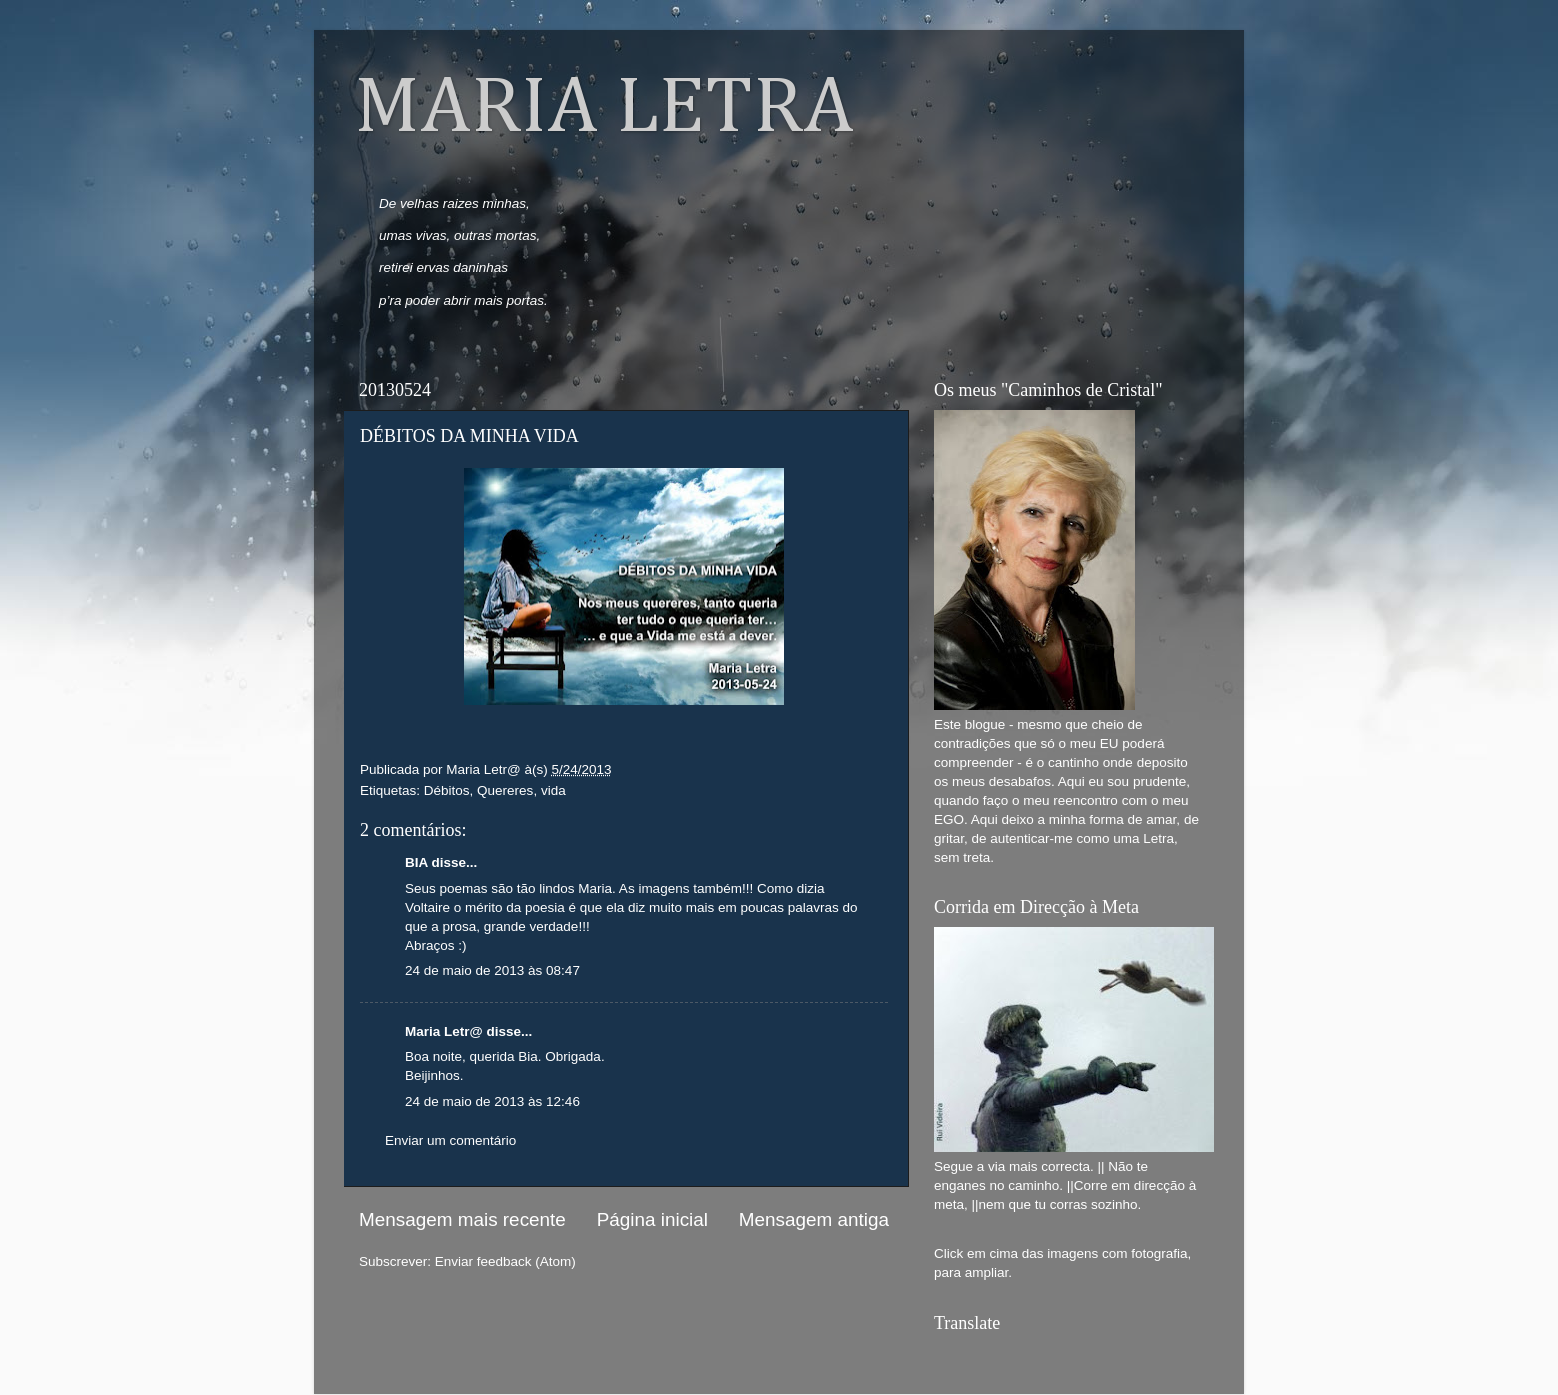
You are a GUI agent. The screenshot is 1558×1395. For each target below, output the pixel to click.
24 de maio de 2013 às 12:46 (492, 1101)
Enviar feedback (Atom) (505, 1261)
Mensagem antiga (814, 1219)
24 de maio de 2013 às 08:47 (492, 970)
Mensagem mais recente (462, 1219)
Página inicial (652, 1219)
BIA (416, 862)
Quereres (505, 790)
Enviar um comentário (450, 1140)
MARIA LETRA (604, 109)
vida (553, 790)
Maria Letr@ (444, 1031)
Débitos (447, 790)
